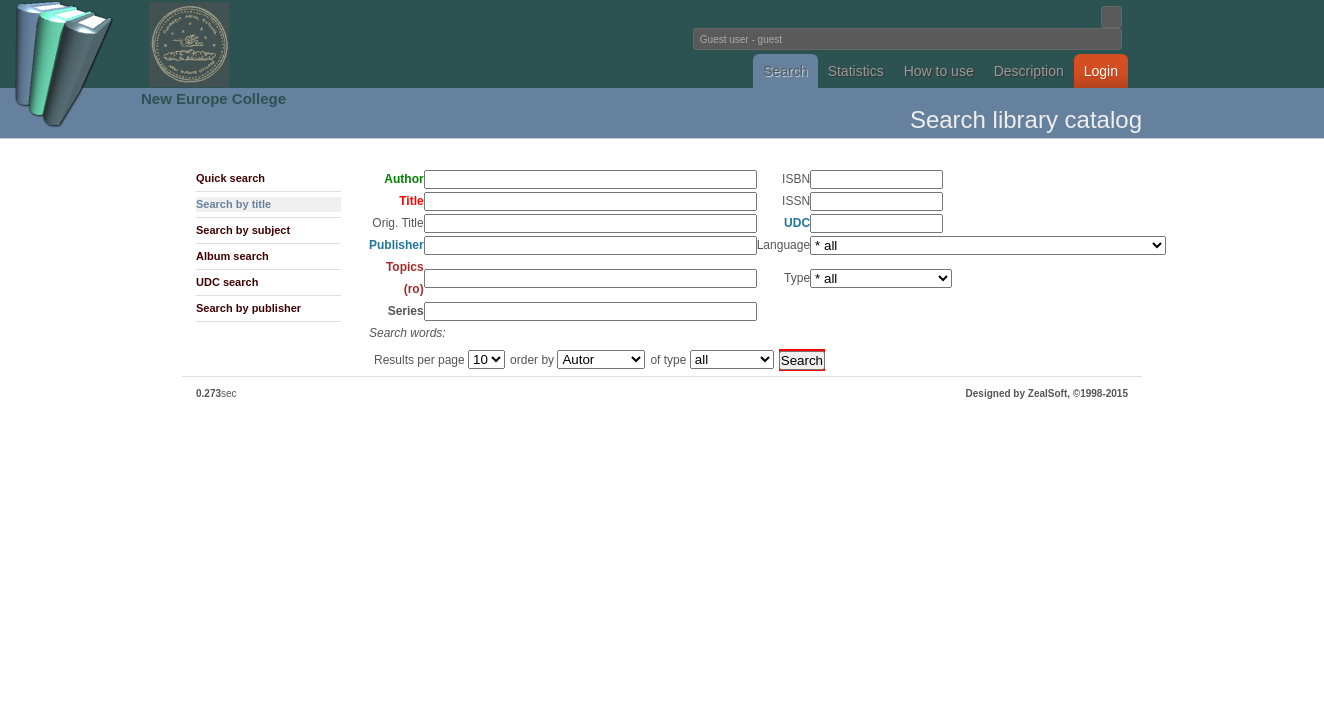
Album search (232, 256)
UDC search (227, 282)
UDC (797, 223)
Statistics (856, 71)
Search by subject (243, 230)
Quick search (230, 178)
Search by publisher (248, 308)
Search (785, 71)
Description (1029, 71)
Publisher (396, 245)
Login (1101, 71)
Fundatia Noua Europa (332, 44)
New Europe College (213, 98)
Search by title (233, 204)
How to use (939, 71)
